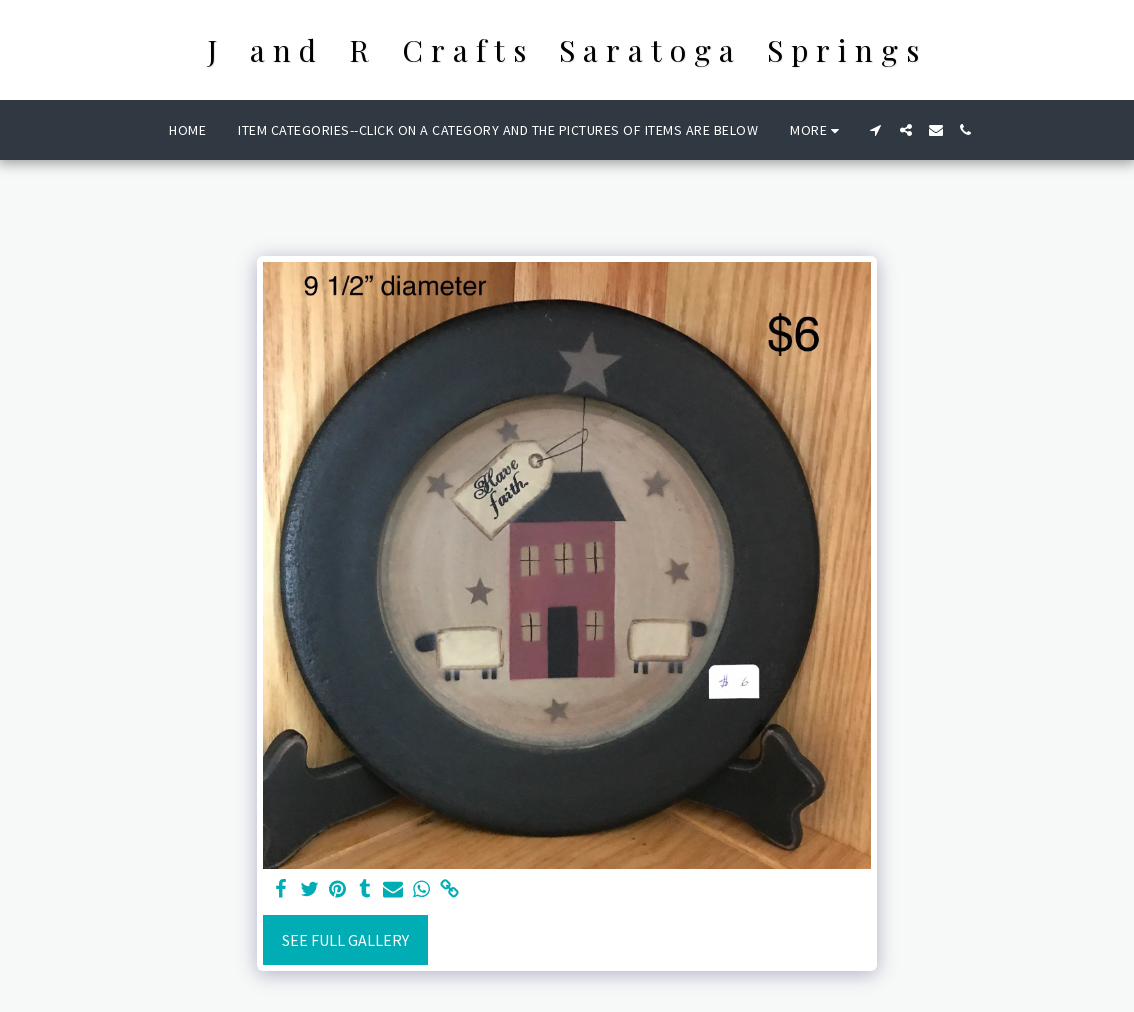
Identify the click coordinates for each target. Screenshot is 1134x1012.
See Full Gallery (345, 940)
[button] (876, 130)
